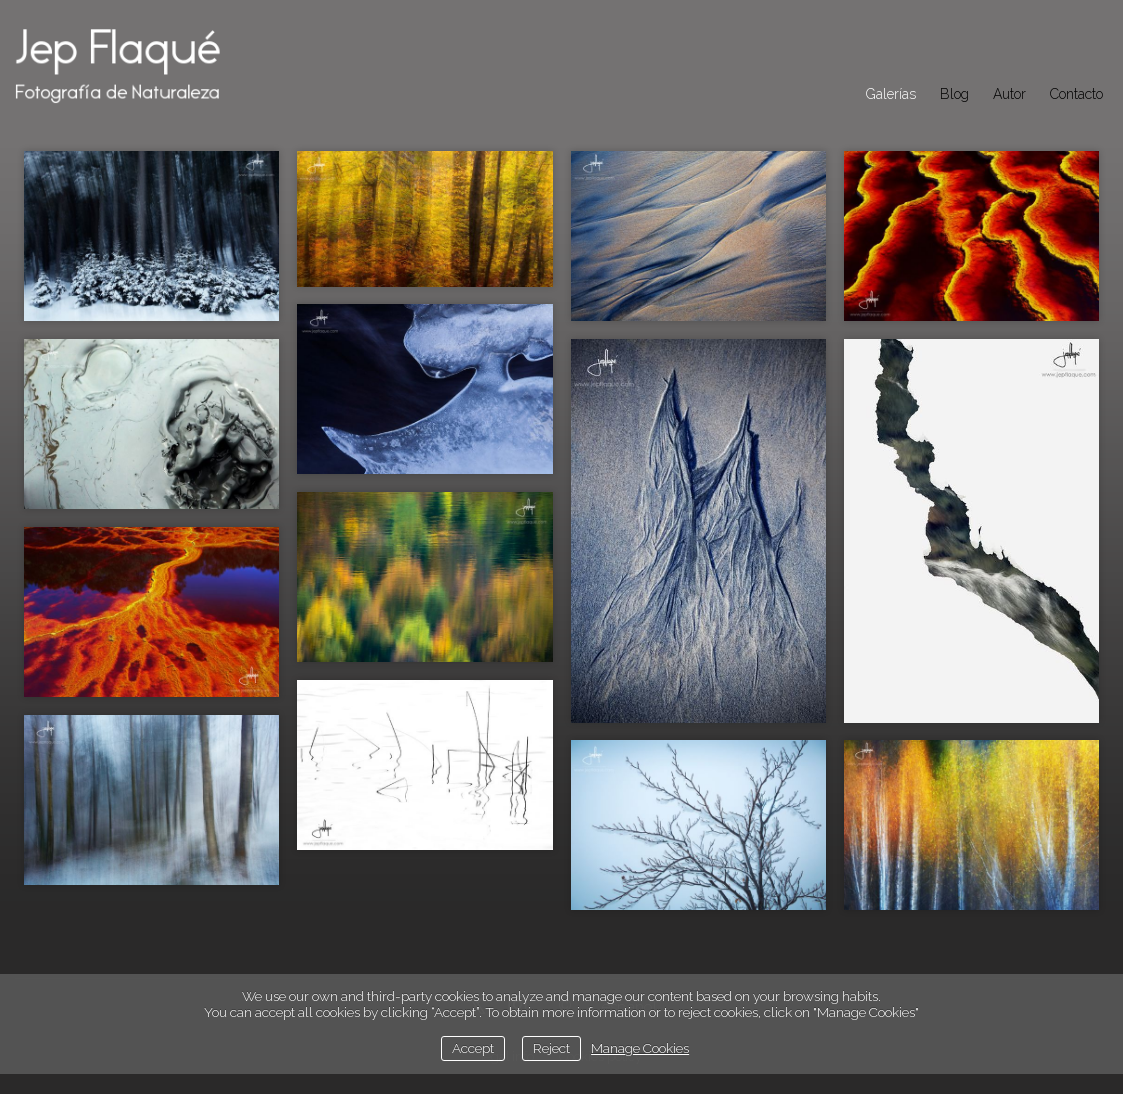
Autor (1009, 94)
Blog (954, 94)
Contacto (1076, 94)
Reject (551, 1048)
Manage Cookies (640, 1048)
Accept (473, 1048)
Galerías (891, 94)
